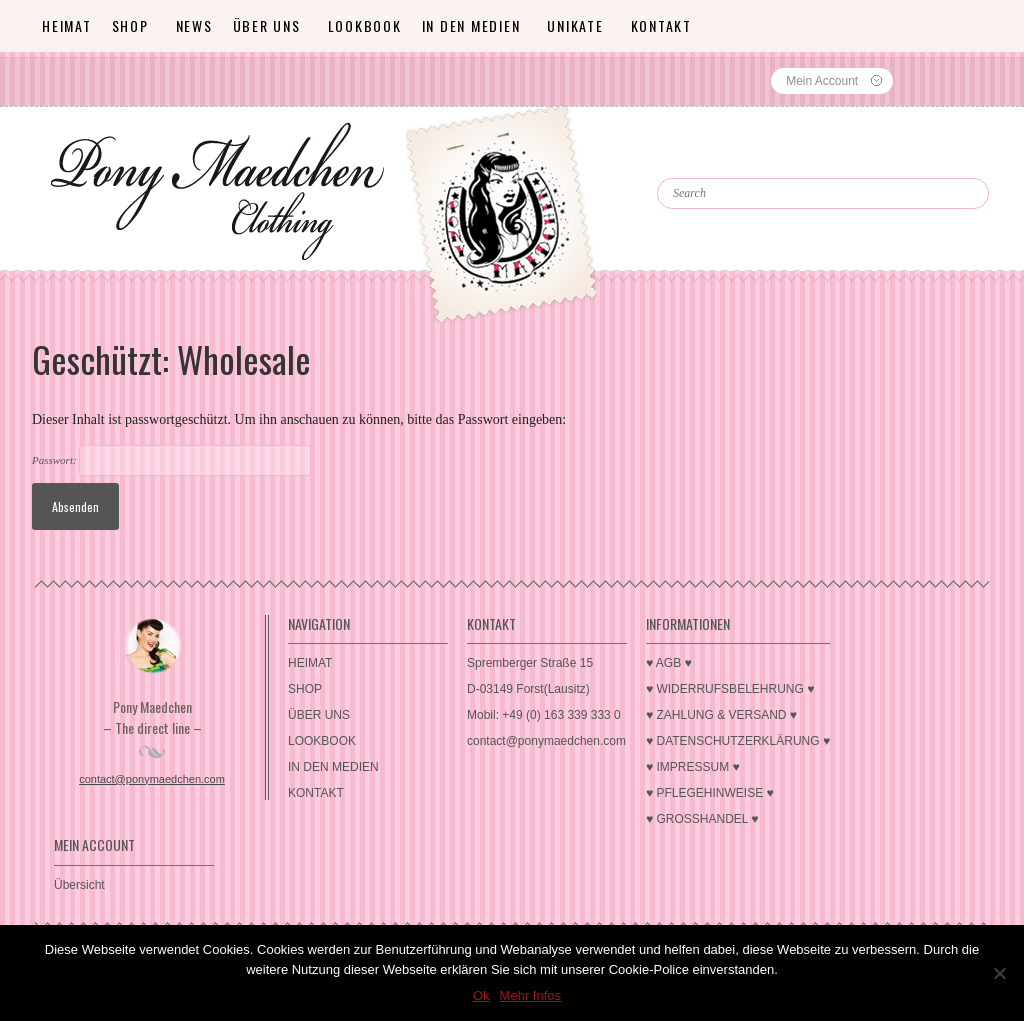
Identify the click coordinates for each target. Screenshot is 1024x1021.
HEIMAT (67, 25)
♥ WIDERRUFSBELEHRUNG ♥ (730, 689)
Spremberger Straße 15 (530, 663)
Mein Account (822, 81)
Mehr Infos (530, 995)
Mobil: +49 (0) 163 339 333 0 (544, 715)
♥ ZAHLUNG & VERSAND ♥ (721, 715)
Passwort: (171, 460)
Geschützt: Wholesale (171, 358)
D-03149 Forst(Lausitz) (528, 689)
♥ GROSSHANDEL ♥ (702, 819)
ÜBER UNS (267, 25)
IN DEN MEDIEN (471, 25)
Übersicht (79, 885)
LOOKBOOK (365, 25)
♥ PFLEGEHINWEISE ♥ (710, 793)
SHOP (130, 25)
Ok (481, 995)
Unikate (575, 25)
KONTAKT (661, 25)
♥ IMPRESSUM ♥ (693, 767)
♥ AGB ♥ (669, 663)
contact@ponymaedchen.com (152, 779)
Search (701, 160)
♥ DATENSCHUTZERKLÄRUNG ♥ (738, 741)
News (194, 25)
